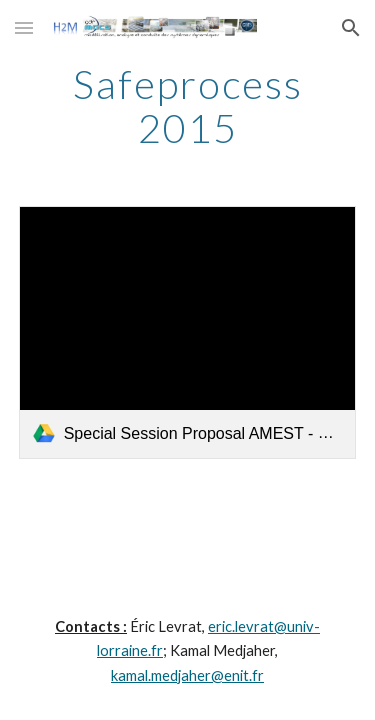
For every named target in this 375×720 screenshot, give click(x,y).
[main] (188, 106)
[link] (188, 332)
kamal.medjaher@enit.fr (187, 675)
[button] (24, 27)
